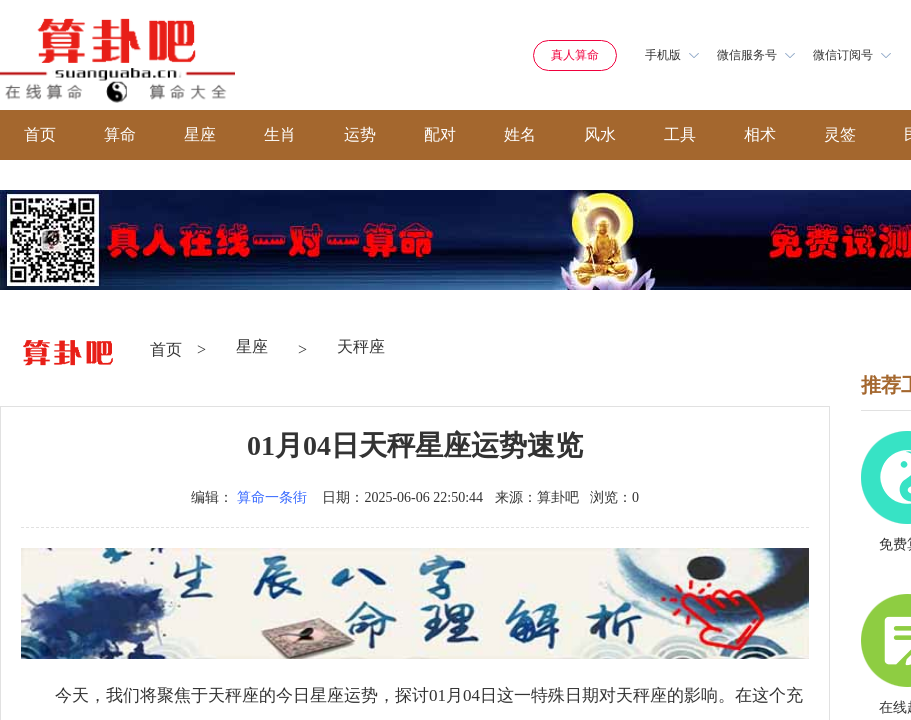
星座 (200, 134)
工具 (680, 134)
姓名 (520, 134)
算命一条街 (272, 497)
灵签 (840, 134)
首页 (40, 134)
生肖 (280, 134)
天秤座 (361, 346)
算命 (120, 134)
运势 (360, 134)
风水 (600, 134)
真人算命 (575, 55)
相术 (760, 134)
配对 (440, 134)
